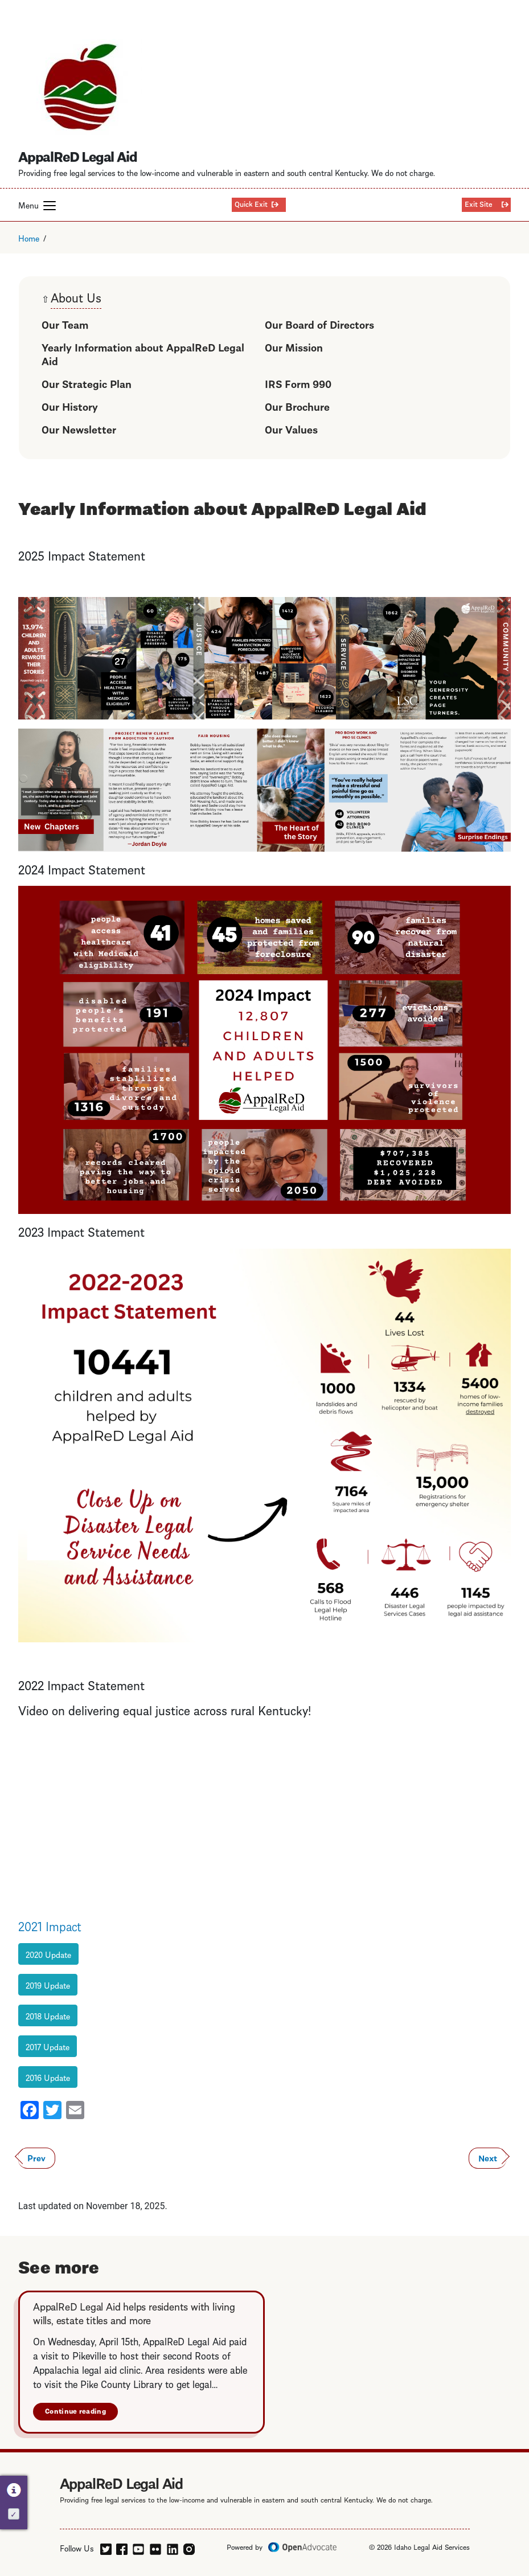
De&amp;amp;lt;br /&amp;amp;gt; (177, 1816)
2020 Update (48, 1954)
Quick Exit (251, 203)
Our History (70, 406)
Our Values (291, 428)
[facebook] (122, 2547)
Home (28, 237)
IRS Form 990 (298, 383)
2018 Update (48, 2015)
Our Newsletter (79, 428)
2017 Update (47, 2046)
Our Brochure (297, 406)
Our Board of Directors (319, 324)
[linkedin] (172, 2547)
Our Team (65, 324)
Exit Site (479, 203)
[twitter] (106, 2547)
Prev (36, 2157)
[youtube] (138, 2547)
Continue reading (75, 2410)
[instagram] (189, 2547)
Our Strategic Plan (87, 383)
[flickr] (155, 2547)
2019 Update (48, 1985)
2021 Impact (49, 1925)
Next (487, 2157)
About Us (76, 298)
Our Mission (294, 346)
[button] (49, 205)
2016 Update (48, 2077)
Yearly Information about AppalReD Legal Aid (143, 353)
